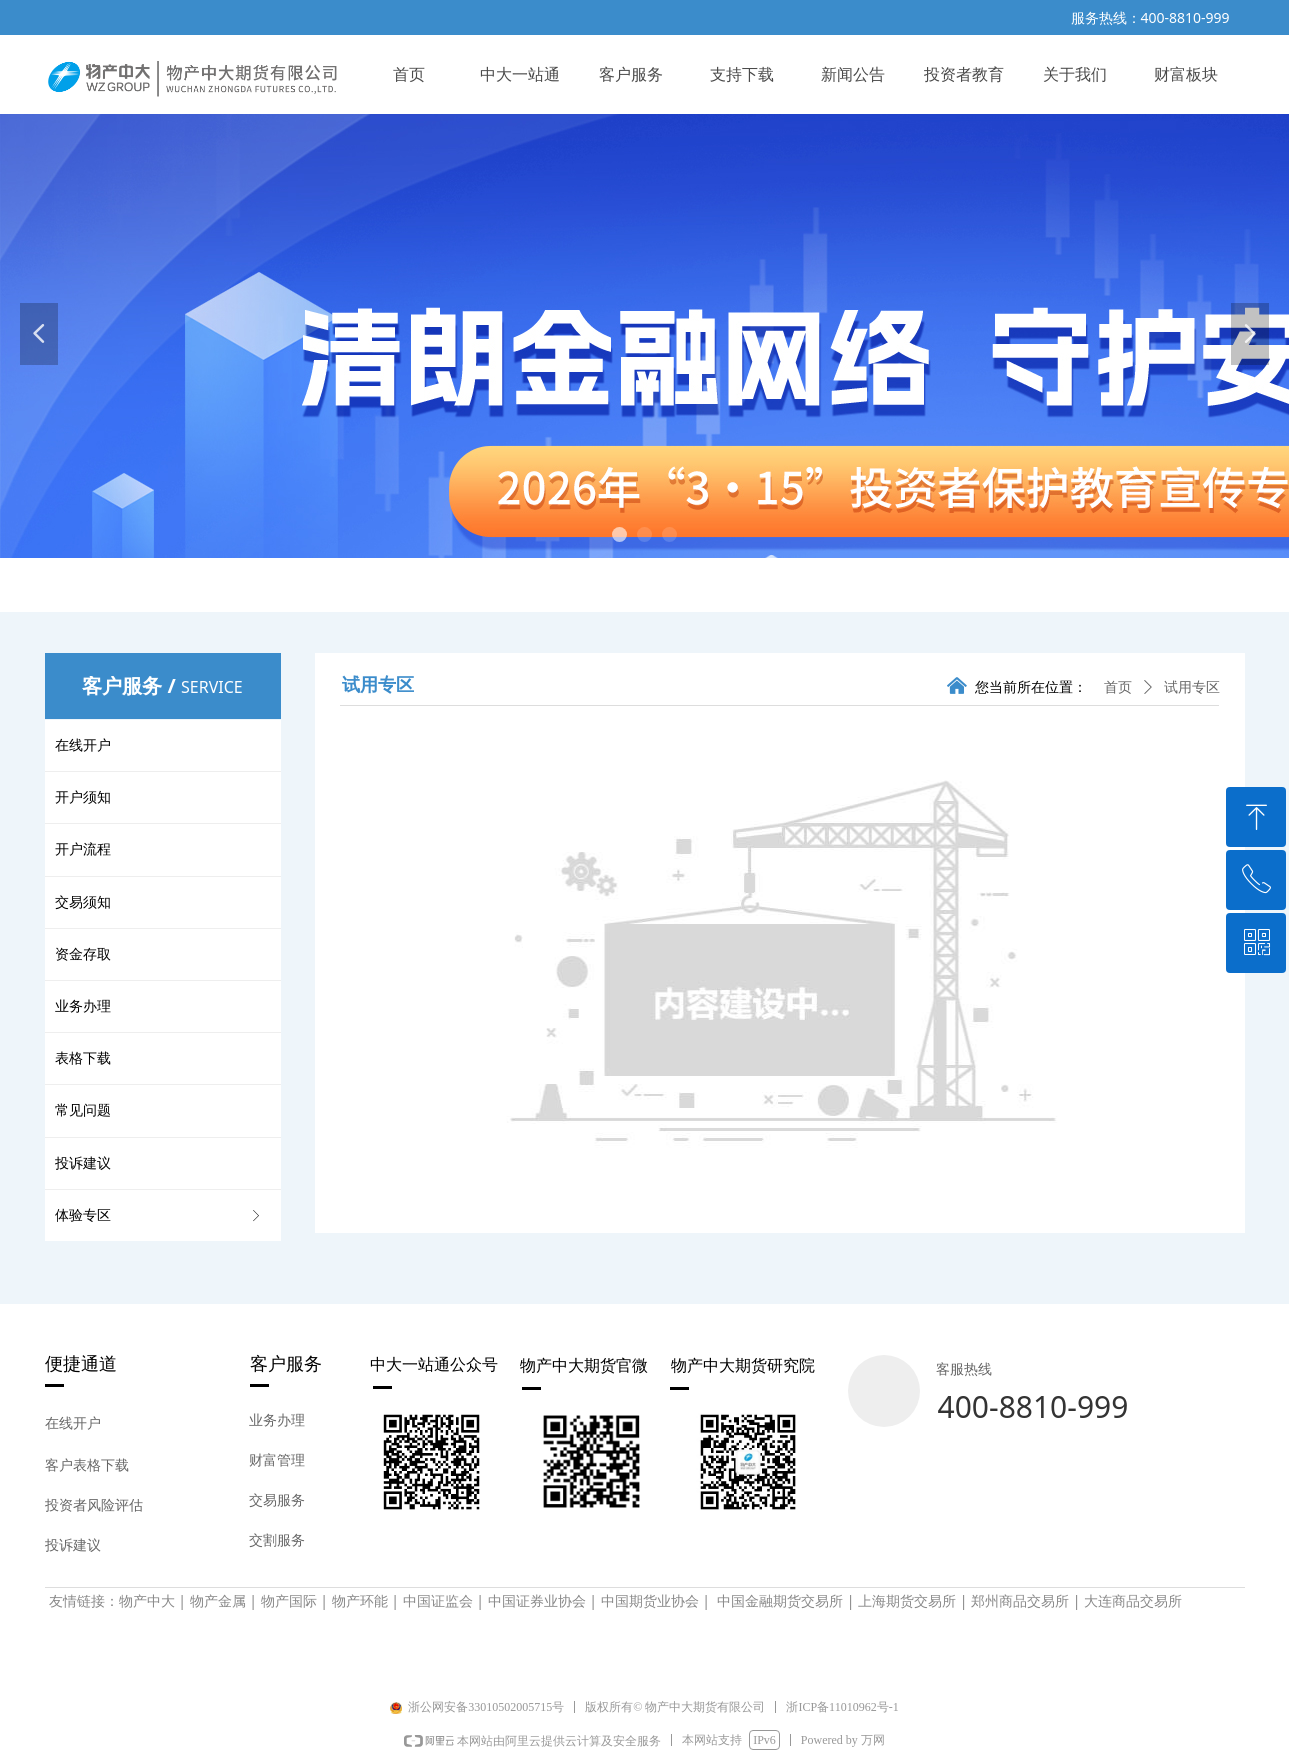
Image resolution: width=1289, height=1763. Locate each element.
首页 (1118, 687)
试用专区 (1192, 687)
